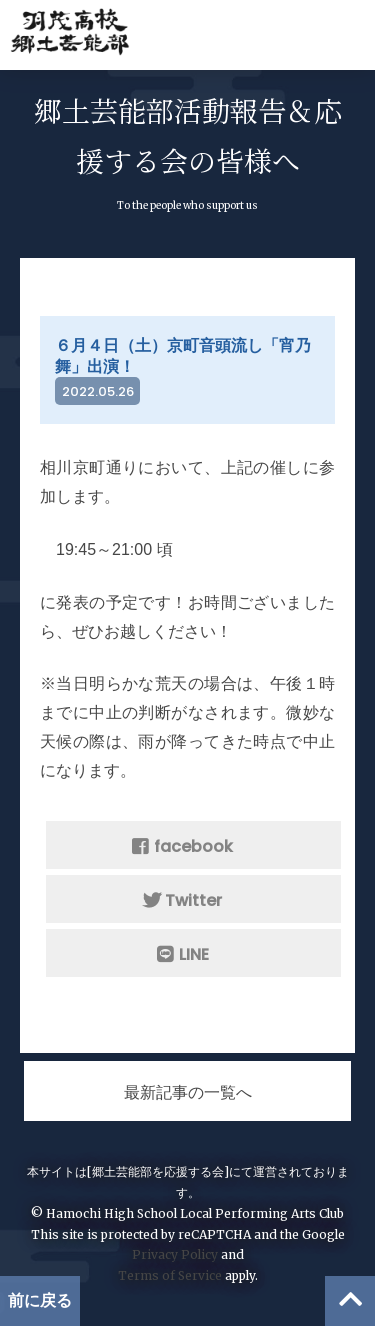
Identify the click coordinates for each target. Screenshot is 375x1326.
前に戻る (40, 1300)
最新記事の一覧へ (188, 1092)
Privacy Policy (175, 1254)
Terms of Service (170, 1275)
